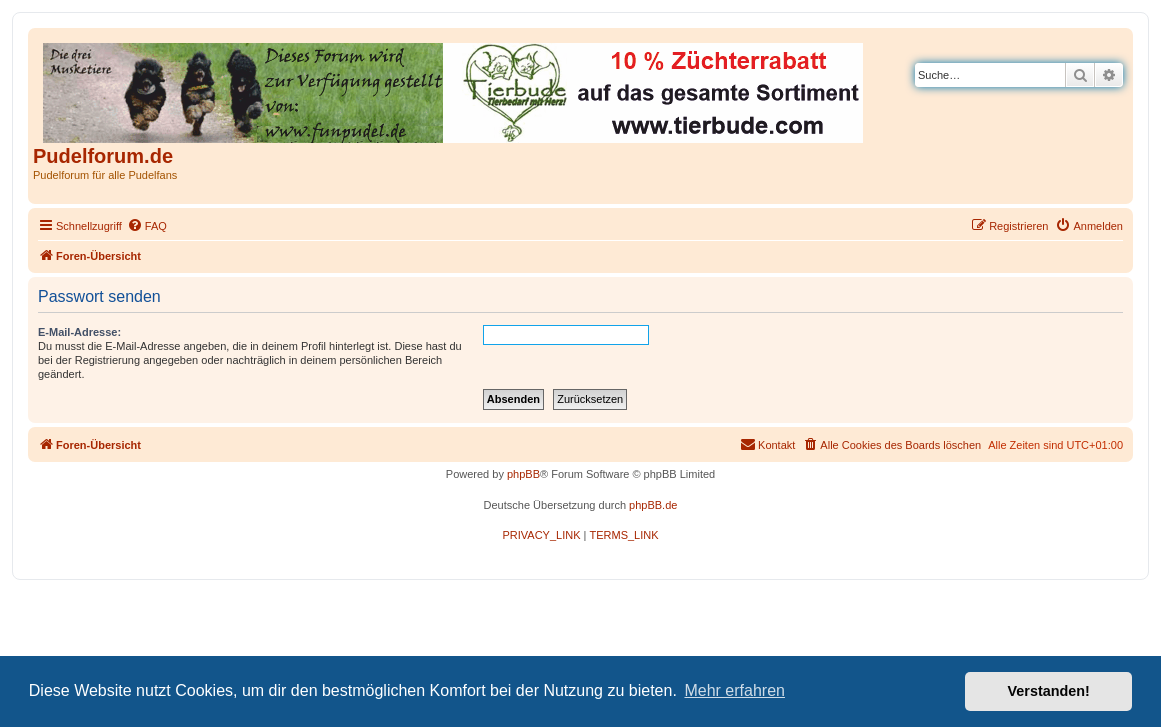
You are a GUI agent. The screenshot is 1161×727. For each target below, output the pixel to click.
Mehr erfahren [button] (734, 690)
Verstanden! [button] (1049, 691)
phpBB (523, 474)
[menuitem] (147, 226)
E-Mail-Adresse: (79, 332)
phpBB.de (653, 505)
